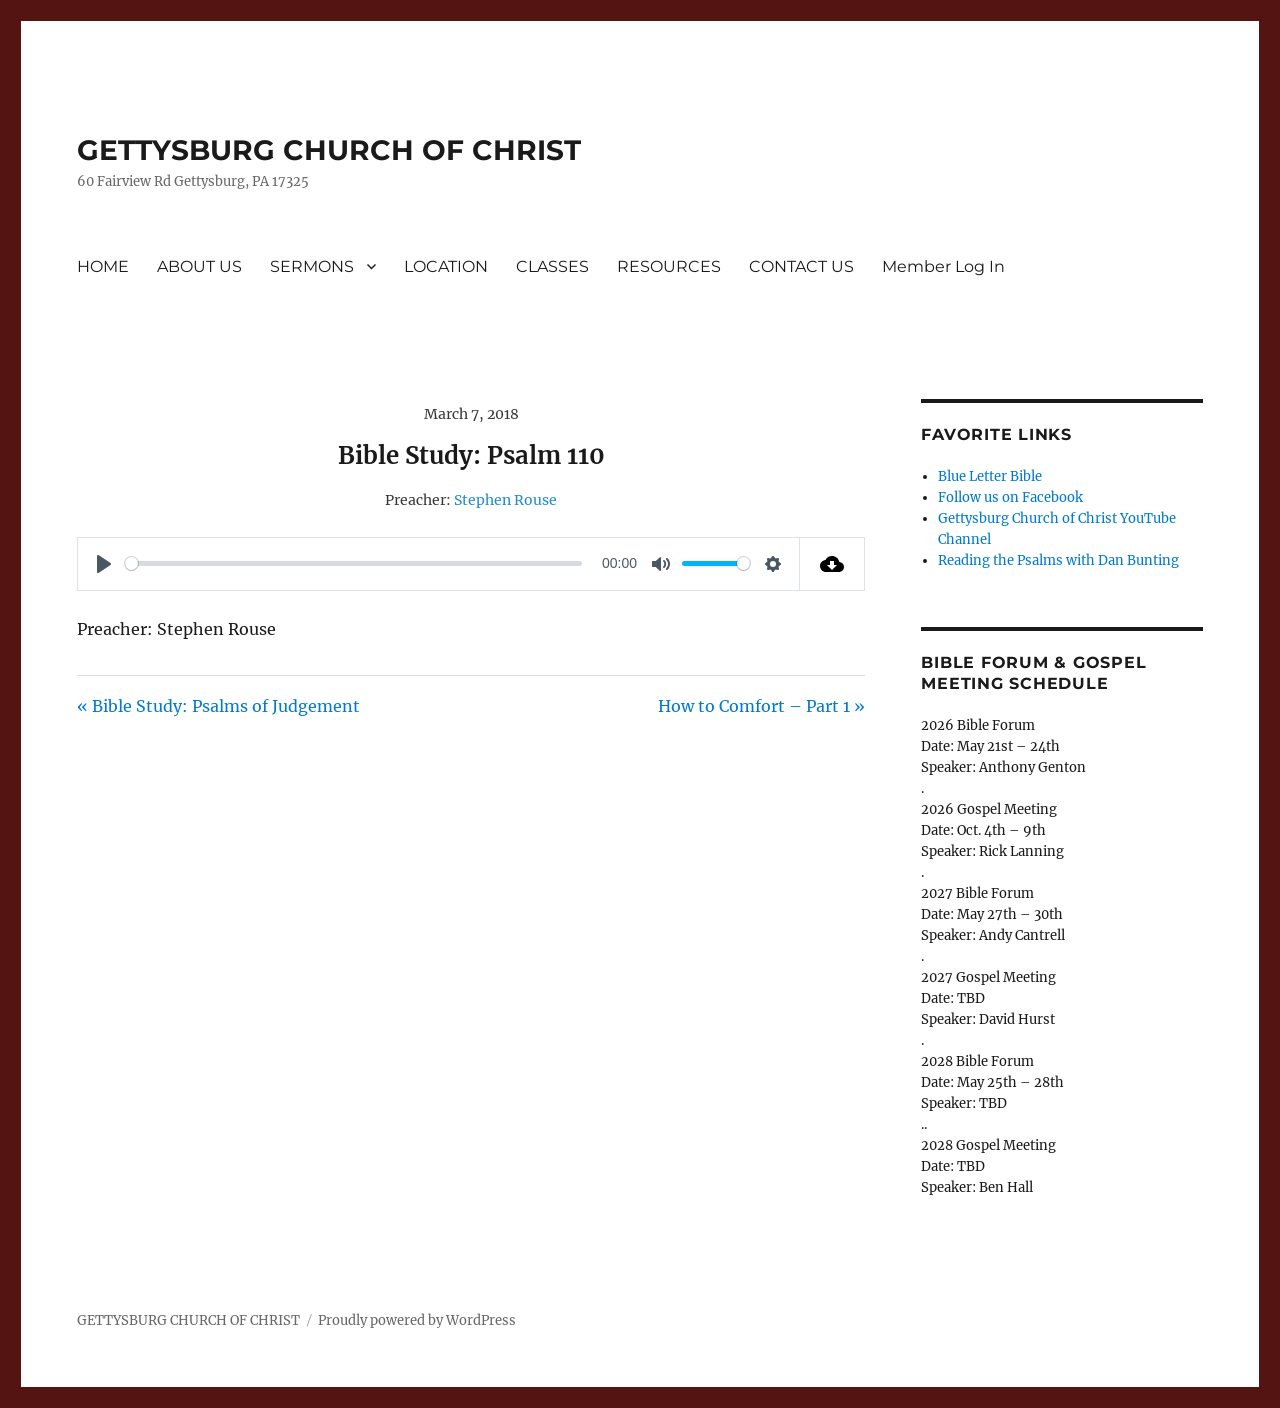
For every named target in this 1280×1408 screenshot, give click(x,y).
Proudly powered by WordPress (417, 1320)
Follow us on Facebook (1010, 497)
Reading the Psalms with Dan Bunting (1058, 560)
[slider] (353, 563)
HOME (103, 266)
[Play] (104, 564)
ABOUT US (199, 266)
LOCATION (446, 266)
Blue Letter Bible (990, 476)
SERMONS (312, 266)
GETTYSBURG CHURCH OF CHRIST (329, 150)
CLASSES (552, 266)
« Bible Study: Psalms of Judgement (218, 706)
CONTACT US (801, 266)
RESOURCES (669, 266)
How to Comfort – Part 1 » (761, 706)
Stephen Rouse (505, 500)
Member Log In (943, 266)
